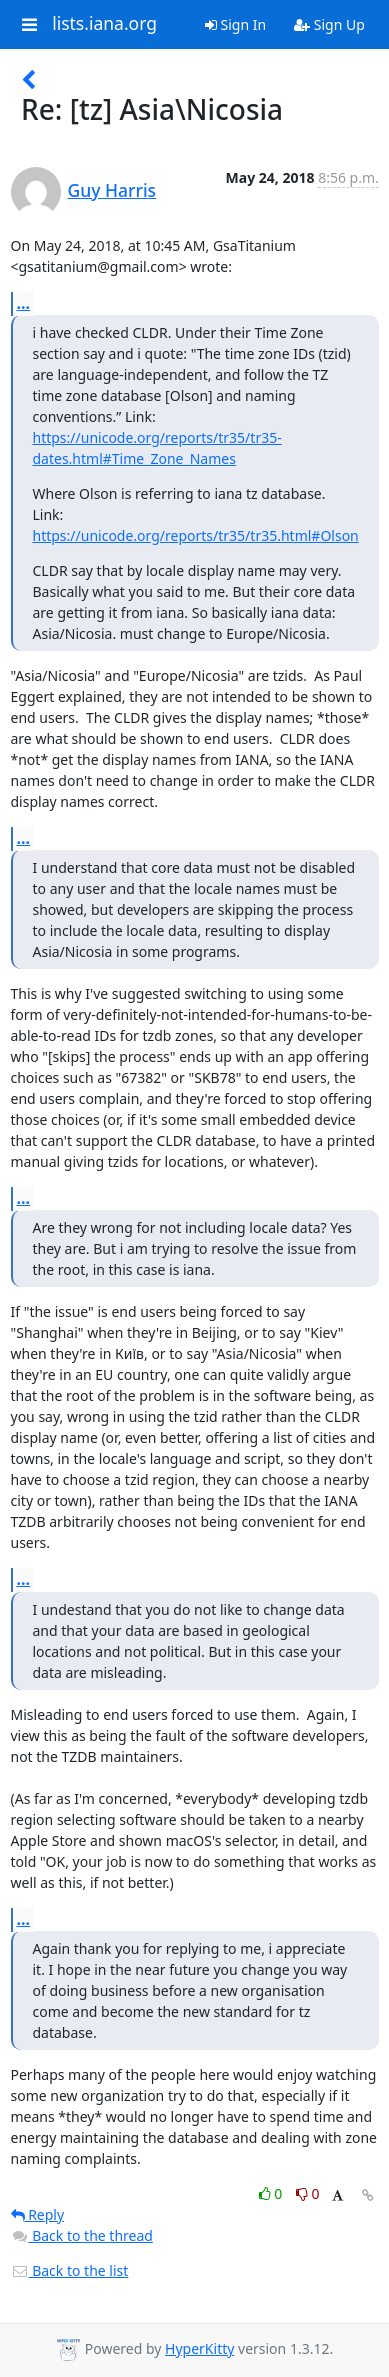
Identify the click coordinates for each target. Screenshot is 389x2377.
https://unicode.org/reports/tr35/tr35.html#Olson (196, 535)
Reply (38, 2214)
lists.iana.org (104, 24)
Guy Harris (112, 190)
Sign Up (329, 24)
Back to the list (70, 2270)
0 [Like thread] (272, 2193)
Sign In (235, 24)
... (24, 303)
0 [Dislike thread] (308, 2193)
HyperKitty (199, 2348)
